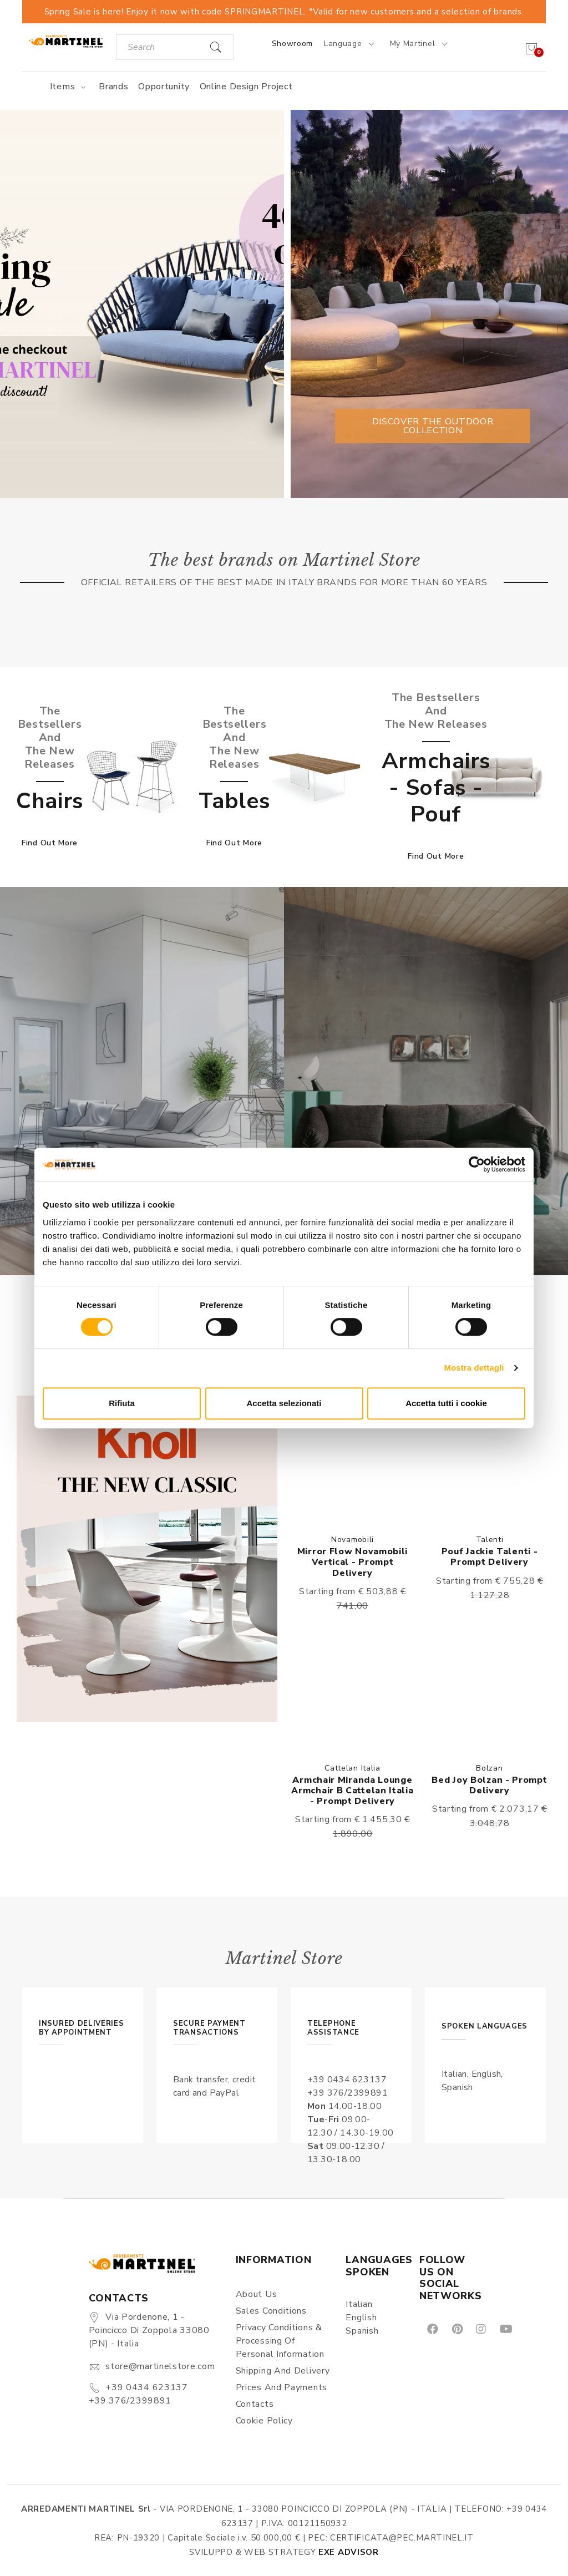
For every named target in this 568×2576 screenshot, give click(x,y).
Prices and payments (281, 2387)
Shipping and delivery (283, 2371)
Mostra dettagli (474, 1367)
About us (256, 2294)
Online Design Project (246, 86)
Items (69, 86)
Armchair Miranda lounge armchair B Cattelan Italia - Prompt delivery (352, 1790)
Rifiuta (122, 1403)
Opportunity (164, 86)
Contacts (255, 2404)
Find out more (50, 843)
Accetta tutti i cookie (446, 1403)
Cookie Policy (264, 2421)
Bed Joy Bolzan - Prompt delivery (489, 1785)
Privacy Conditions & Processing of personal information (280, 2340)
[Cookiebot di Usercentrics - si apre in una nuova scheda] (476, 1164)
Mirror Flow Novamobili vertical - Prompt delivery (352, 1562)
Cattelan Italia (352, 1768)
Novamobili (352, 1539)
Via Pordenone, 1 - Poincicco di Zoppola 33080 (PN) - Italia (149, 2330)
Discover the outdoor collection (433, 426)
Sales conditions (271, 2311)
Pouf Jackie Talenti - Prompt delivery (490, 1556)
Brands (113, 86)
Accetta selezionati (283, 1403)
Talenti (490, 1539)
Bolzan (489, 1768)
